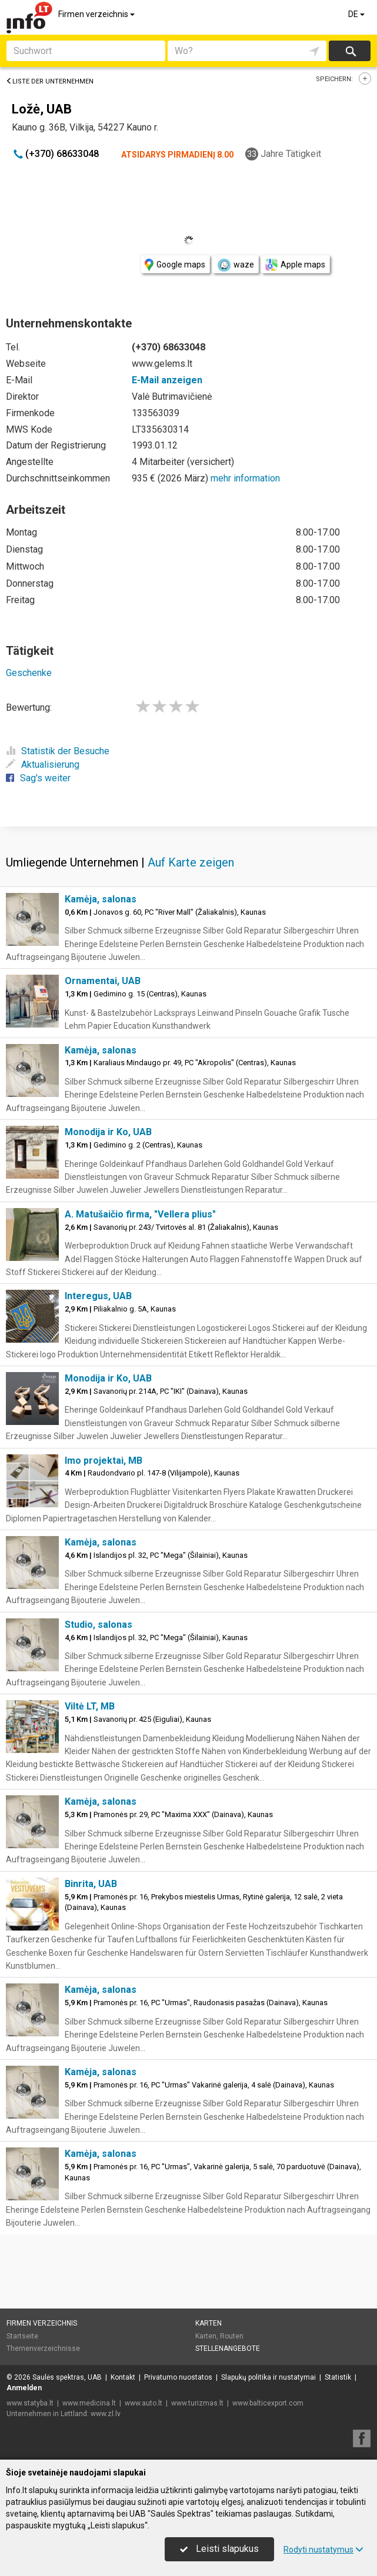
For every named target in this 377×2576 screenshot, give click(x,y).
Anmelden (24, 2388)
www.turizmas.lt (197, 2403)
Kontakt (123, 2377)
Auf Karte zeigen (191, 862)
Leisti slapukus (219, 2548)
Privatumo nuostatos (178, 2377)
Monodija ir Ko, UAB (108, 1132)
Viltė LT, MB (90, 1706)
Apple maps (295, 265)
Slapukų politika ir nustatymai (268, 2377)
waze (235, 265)
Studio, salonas (98, 1624)
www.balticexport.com (267, 2403)
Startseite (22, 2336)
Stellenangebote (227, 2348)
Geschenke (29, 672)
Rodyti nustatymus (323, 2549)
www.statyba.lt (30, 2403)
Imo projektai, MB (103, 1460)
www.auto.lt (143, 2403)
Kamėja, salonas (100, 899)
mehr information (245, 478)
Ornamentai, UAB (103, 980)
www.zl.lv (106, 2414)
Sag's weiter (38, 778)
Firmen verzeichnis (97, 14)
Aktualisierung (42, 764)
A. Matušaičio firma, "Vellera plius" (140, 1214)
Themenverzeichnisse (43, 2348)
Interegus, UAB (98, 1296)
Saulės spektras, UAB (67, 2377)
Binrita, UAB (91, 1883)
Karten (208, 2323)
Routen (231, 2336)
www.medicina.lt (89, 2403)
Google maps (175, 265)
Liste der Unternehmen (50, 81)
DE (357, 14)
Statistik (338, 2377)
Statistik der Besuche (57, 751)
